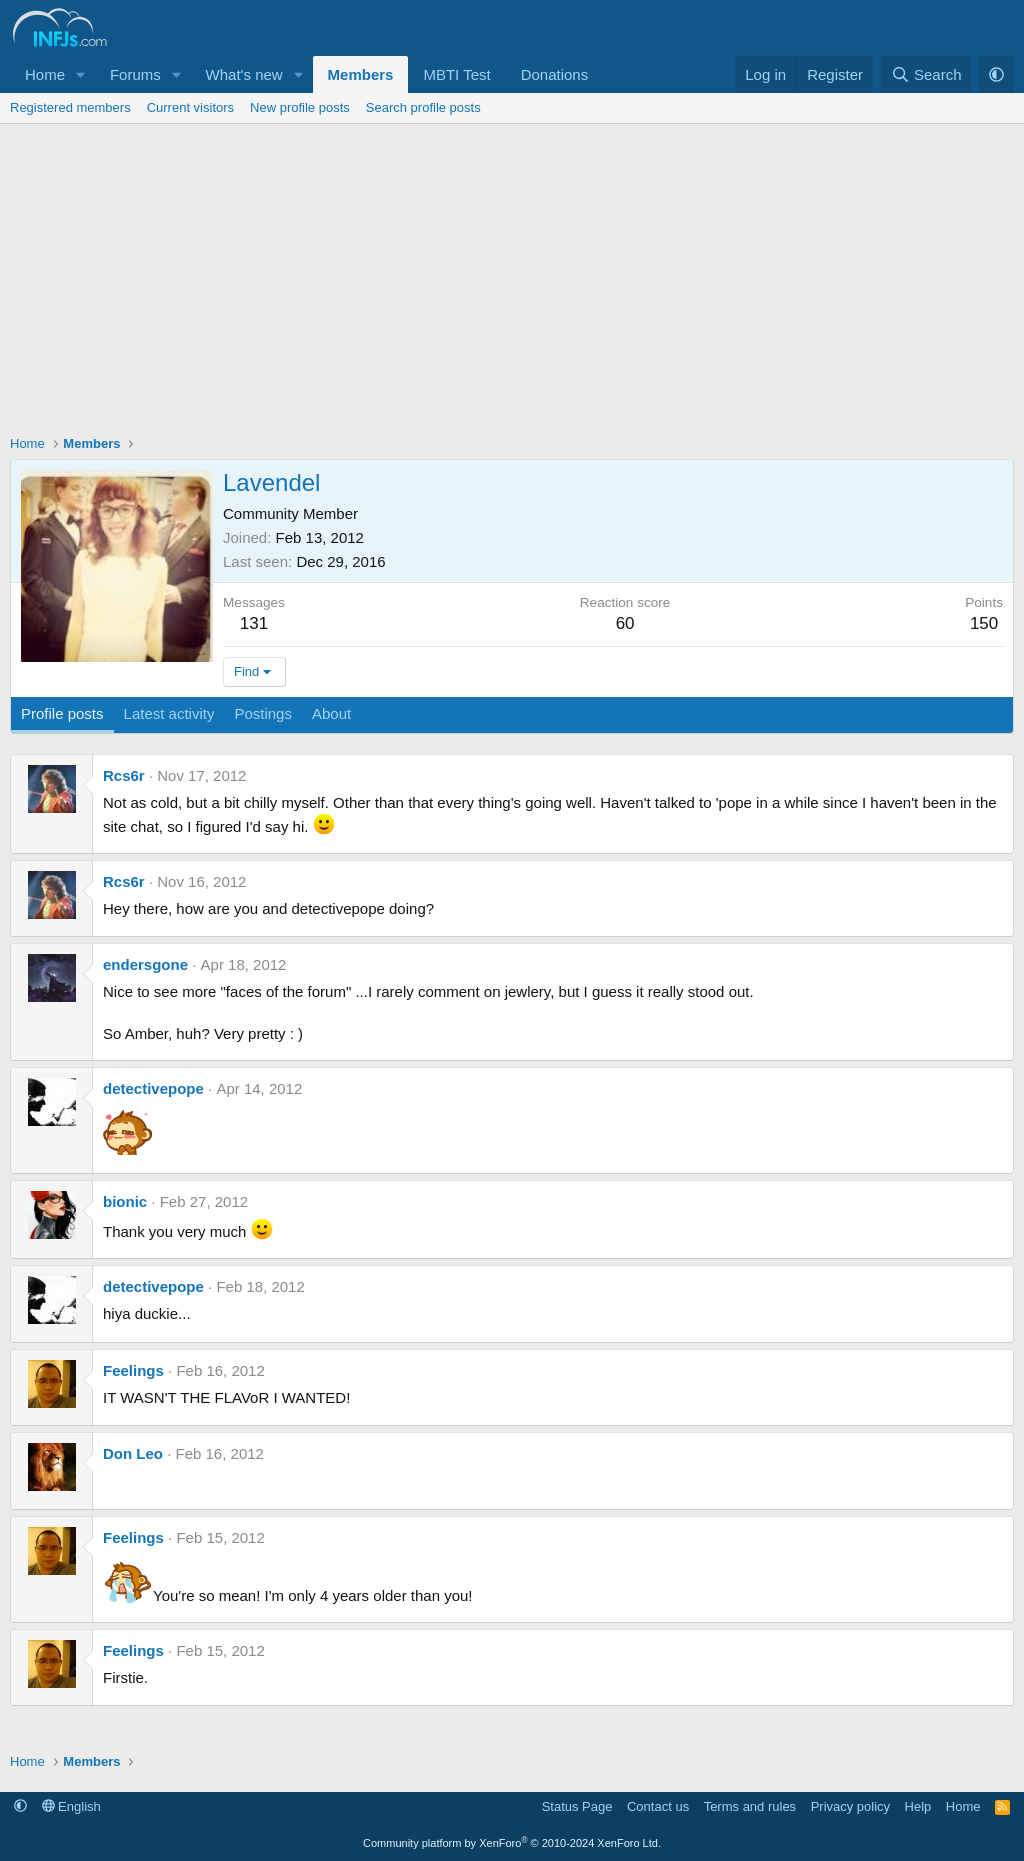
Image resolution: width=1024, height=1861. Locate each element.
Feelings (133, 1370)
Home (45, 74)
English (71, 1806)
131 (254, 623)
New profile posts (300, 107)
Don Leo (133, 1453)
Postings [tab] (263, 713)
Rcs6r (124, 775)
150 (984, 623)
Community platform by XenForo (512, 1843)
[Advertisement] (512, 274)
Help (918, 1806)
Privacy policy (850, 1806)
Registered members (70, 107)
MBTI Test (456, 74)
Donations (555, 74)
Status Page (577, 1806)
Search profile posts (423, 107)
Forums (135, 74)
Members (361, 74)
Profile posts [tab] (62, 713)
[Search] (926, 74)
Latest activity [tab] (169, 713)
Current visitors (190, 107)
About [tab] (331, 713)
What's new (244, 74)
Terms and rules (750, 1806)
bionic (125, 1201)
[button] (81, 74)
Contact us (658, 1806)
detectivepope (153, 1088)
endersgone (145, 964)
